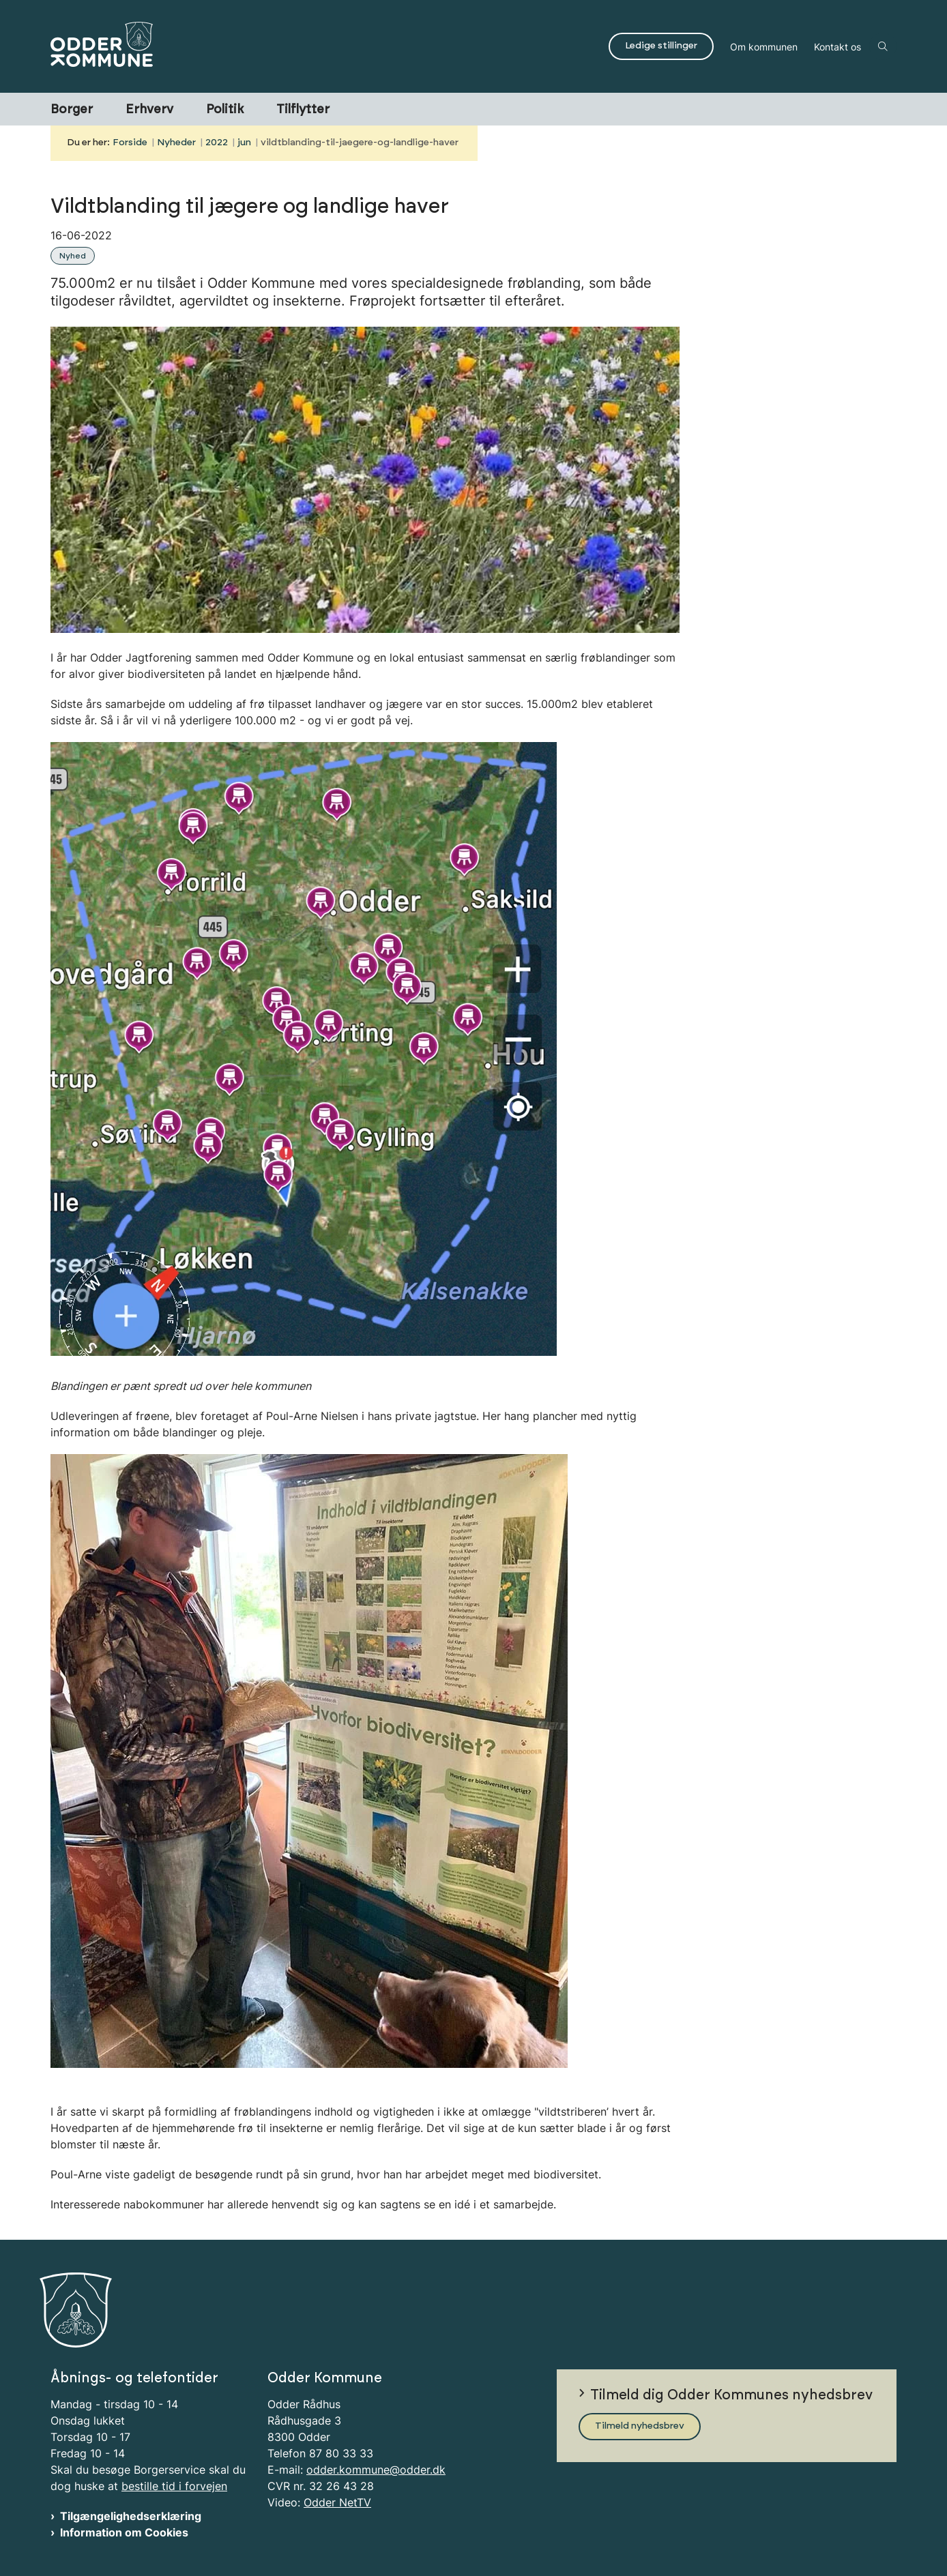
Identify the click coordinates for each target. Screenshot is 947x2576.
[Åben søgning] (883, 46)
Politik (225, 110)
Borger (71, 110)
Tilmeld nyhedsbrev (639, 2426)
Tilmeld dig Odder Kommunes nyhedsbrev (731, 2395)
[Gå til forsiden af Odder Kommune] (325, 46)
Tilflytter (303, 110)
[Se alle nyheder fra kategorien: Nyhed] (74, 254)
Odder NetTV (337, 2502)
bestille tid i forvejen (174, 2486)
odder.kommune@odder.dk (376, 2469)
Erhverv (149, 110)
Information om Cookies (124, 2532)
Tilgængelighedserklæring (130, 2516)
